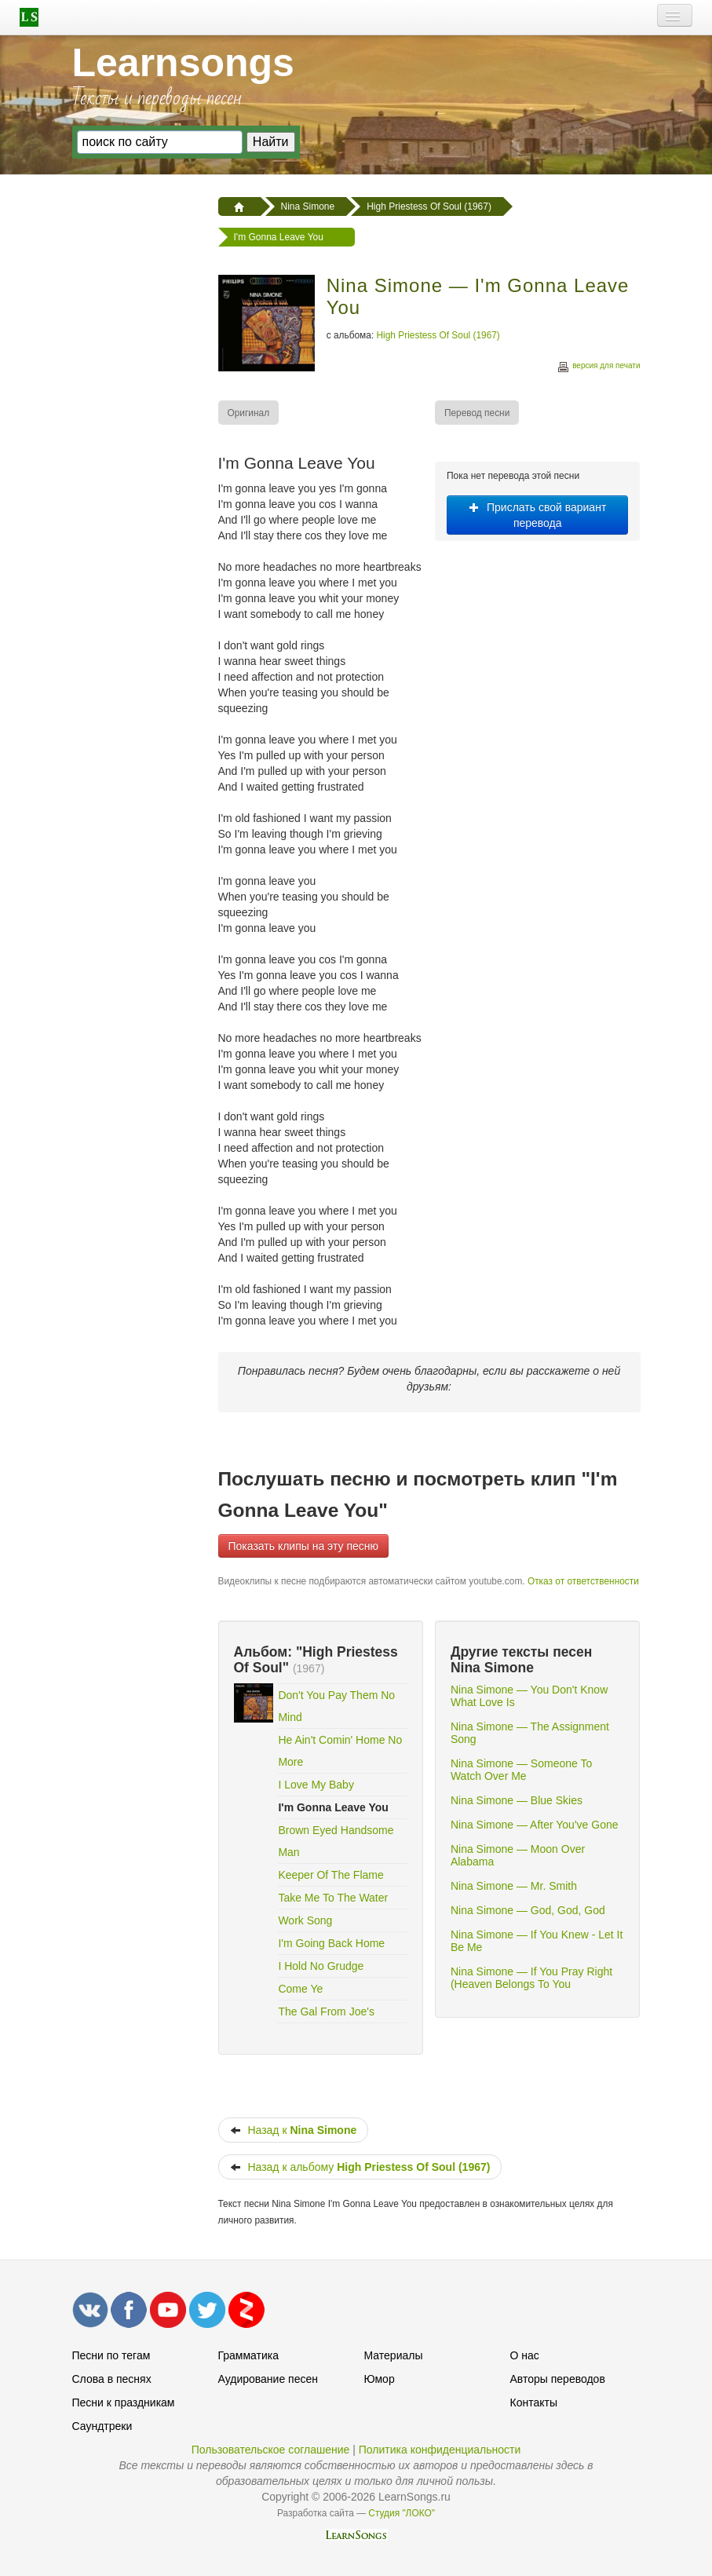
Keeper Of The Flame (330, 1875)
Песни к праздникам (123, 2402)
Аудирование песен (268, 2379)
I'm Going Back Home (331, 1943)
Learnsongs (183, 63)
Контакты (533, 2402)
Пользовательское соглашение (271, 2449)
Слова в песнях (112, 2379)
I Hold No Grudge (320, 1966)
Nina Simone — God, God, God (528, 1910)
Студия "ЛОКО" (401, 2513)
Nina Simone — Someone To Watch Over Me (521, 1769)
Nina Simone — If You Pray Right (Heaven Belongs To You (531, 1977)
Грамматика (248, 2355)
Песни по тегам (111, 2355)
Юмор (379, 2379)
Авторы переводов (557, 2379)
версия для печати (598, 368)
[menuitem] (249, 412)
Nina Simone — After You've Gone (535, 1824)
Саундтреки (102, 2426)
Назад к (293, 2130)
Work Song (305, 1920)
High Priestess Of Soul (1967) (438, 335)
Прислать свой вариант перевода (537, 515)
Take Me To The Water (333, 1897)
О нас (524, 2355)
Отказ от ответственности (583, 1581)
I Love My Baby (316, 1784)
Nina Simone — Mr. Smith (514, 1886)
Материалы (393, 2355)
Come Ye (300, 1988)
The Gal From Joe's (326, 2011)
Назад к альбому (360, 2167)
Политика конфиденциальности (440, 2449)
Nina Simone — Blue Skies (516, 1800)
